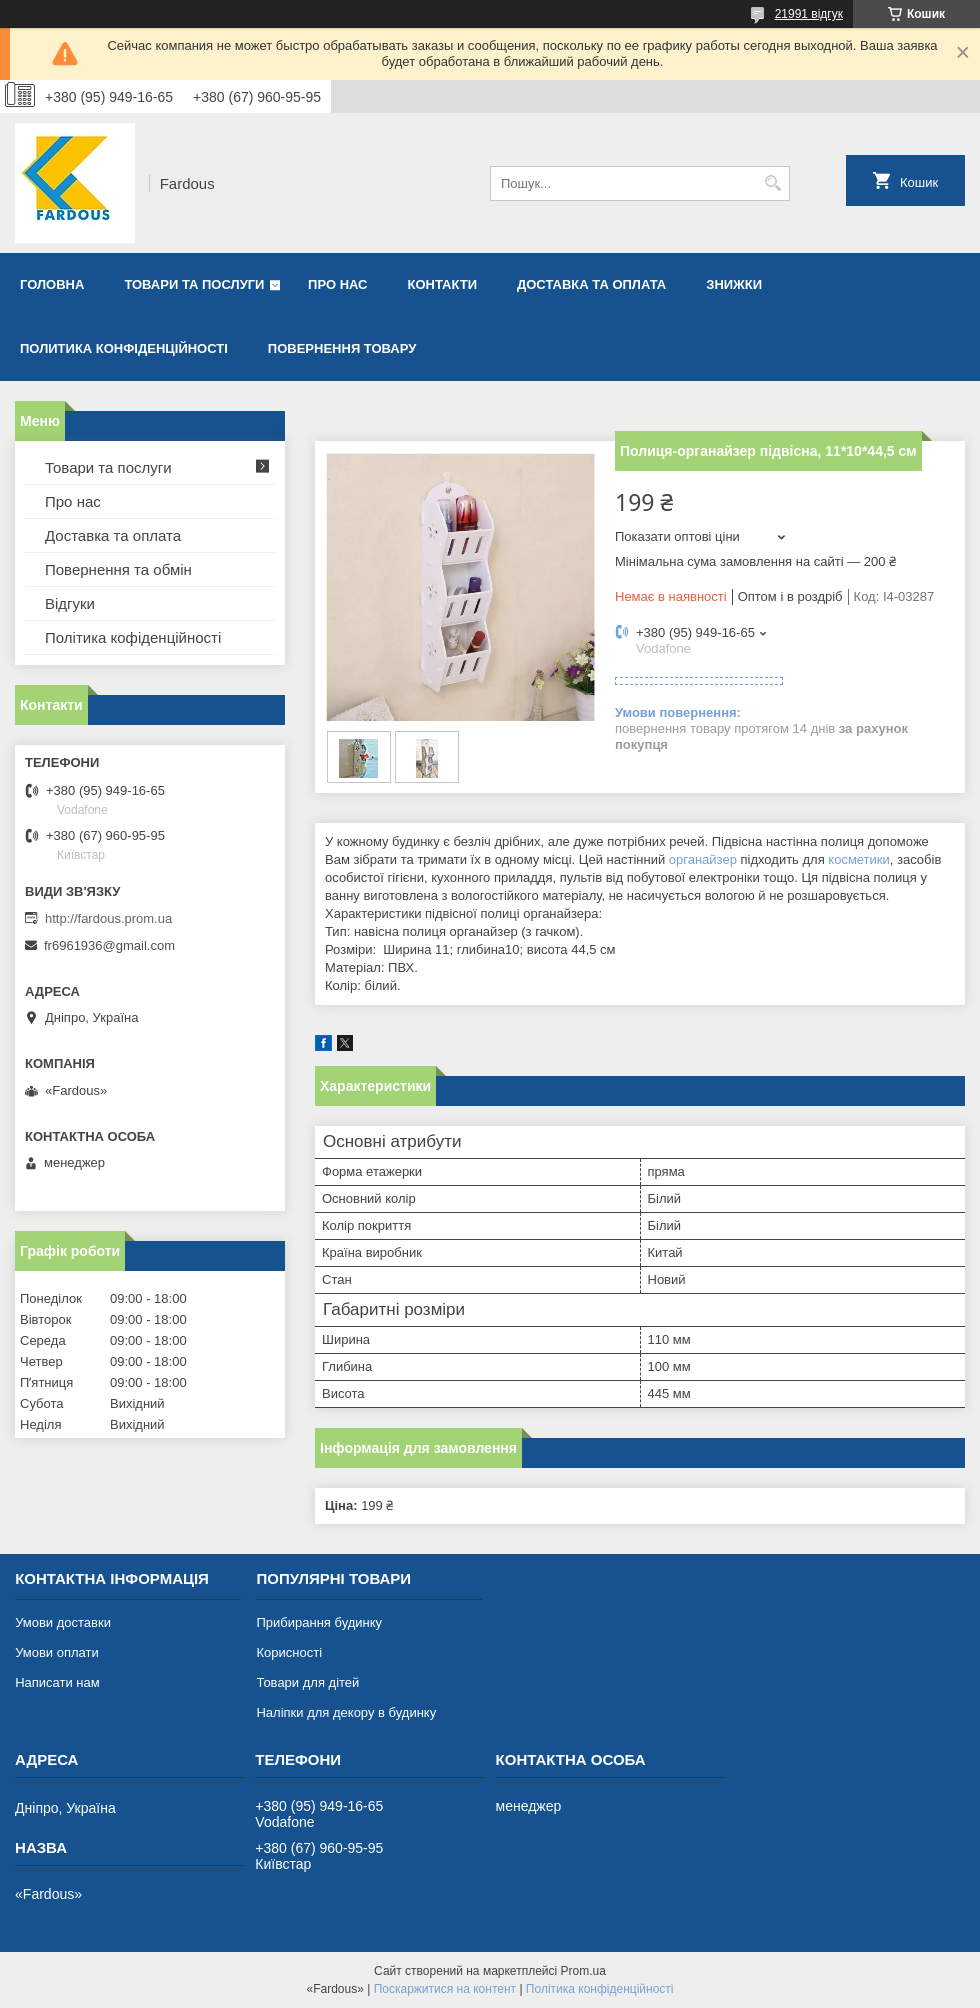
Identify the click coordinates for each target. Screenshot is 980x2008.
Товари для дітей (307, 1682)
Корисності (289, 1652)
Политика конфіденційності (124, 348)
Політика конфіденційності (600, 1989)
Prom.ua (583, 1971)
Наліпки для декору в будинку (346, 1712)
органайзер (703, 859)
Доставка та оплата (591, 284)
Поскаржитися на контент (445, 1989)
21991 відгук (809, 14)
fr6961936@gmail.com (109, 945)
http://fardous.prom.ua (108, 918)
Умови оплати (57, 1652)
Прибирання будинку (319, 1622)
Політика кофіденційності (133, 637)
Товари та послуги (194, 284)
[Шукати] (772, 183)
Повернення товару (342, 348)
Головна (52, 284)
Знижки (734, 284)
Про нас (337, 284)
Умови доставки (63, 1622)
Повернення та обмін (118, 569)
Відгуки (70, 603)
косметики (858, 859)
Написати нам (57, 1682)
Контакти (443, 284)
